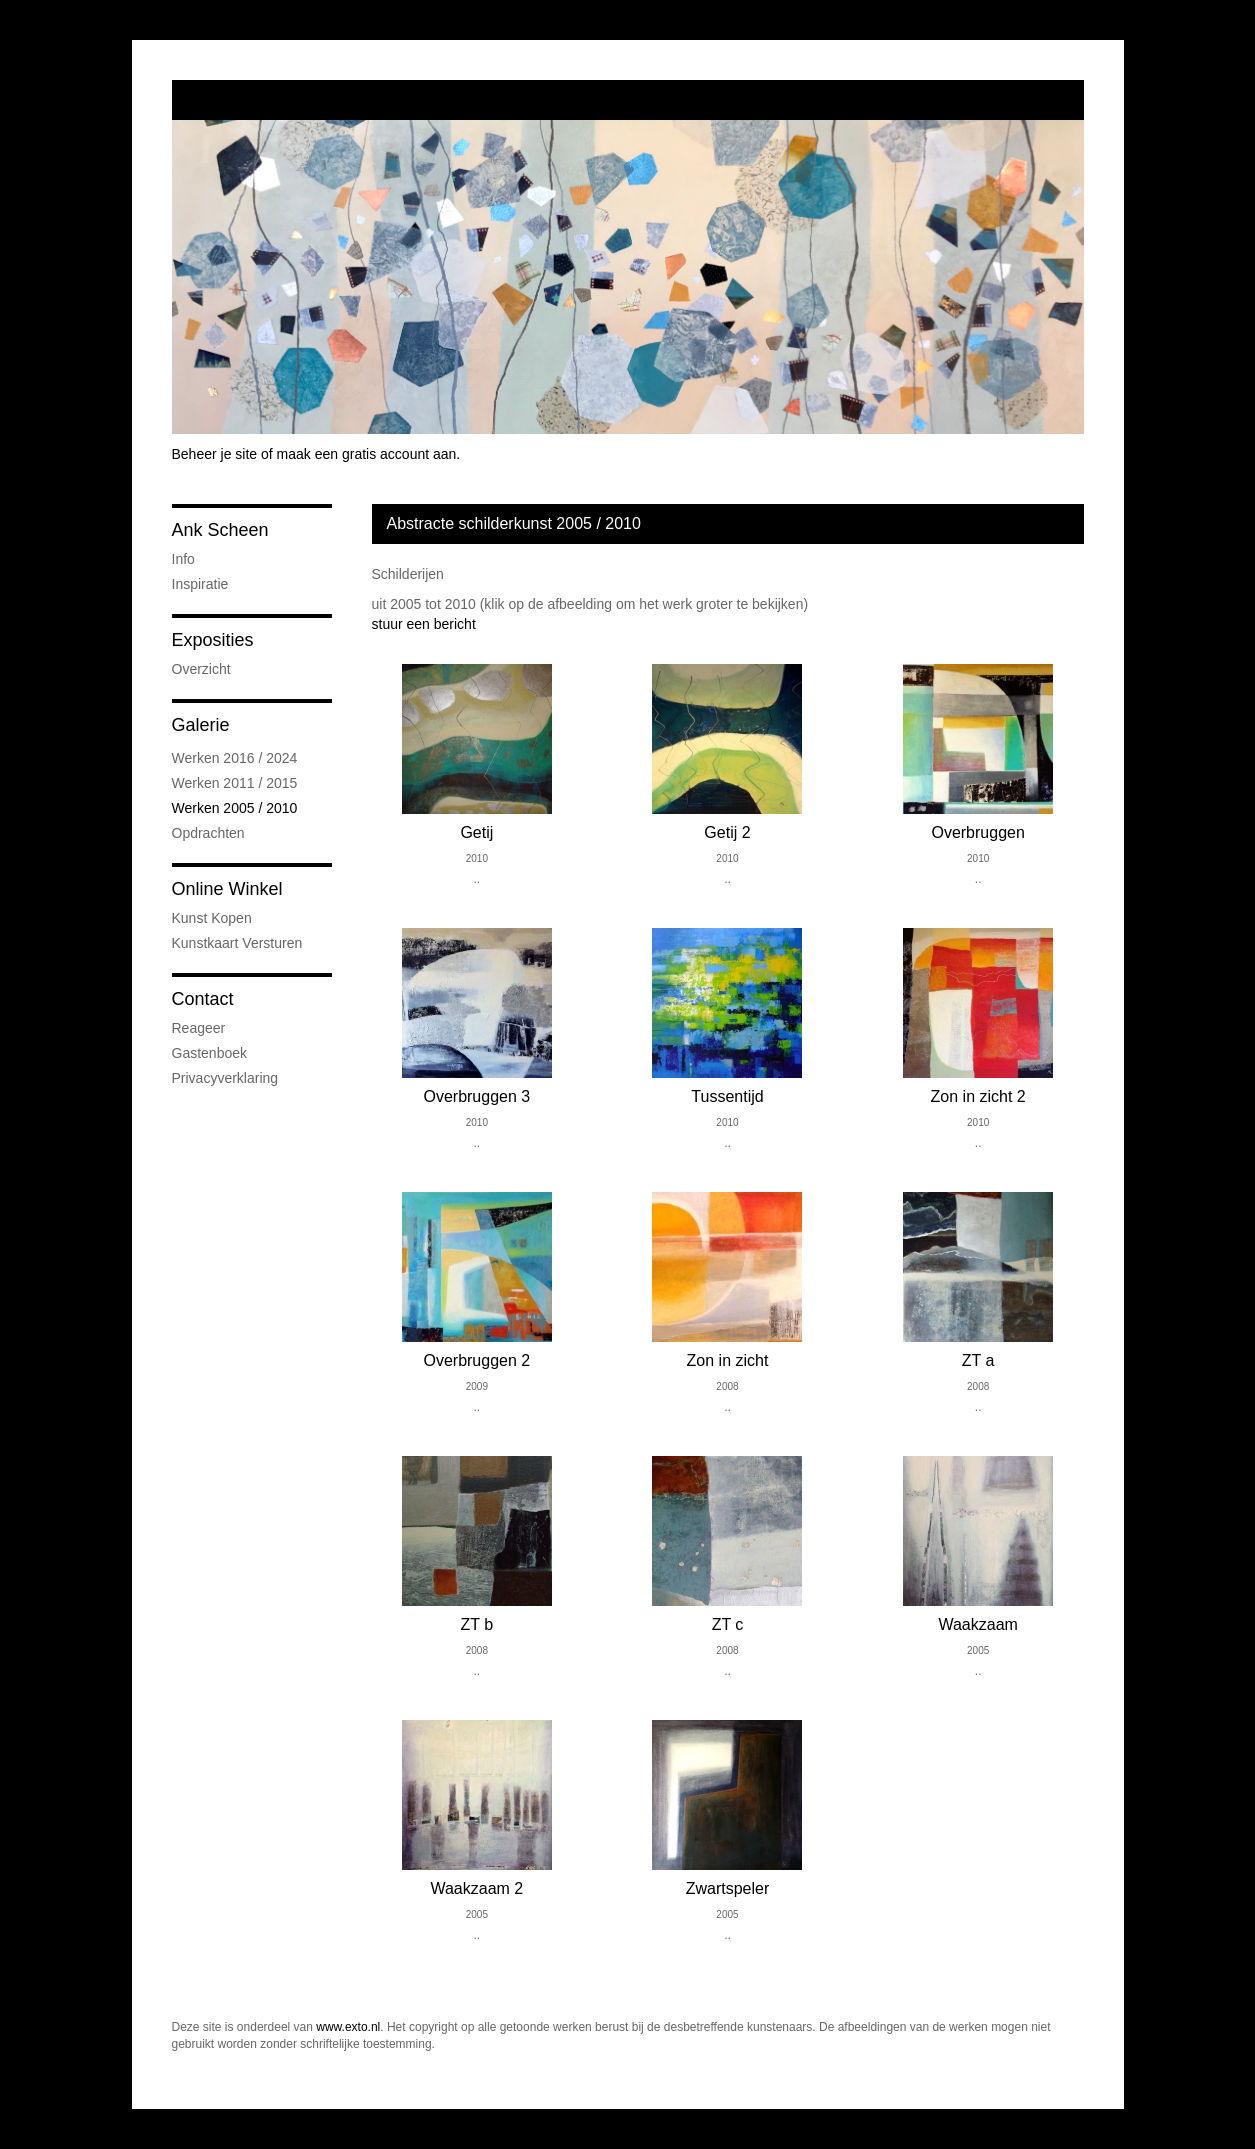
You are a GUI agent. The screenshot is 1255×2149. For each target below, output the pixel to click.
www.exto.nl (348, 2027)
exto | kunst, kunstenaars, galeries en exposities (228, 100)
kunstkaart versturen (237, 943)
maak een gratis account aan (367, 454)
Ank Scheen (220, 530)
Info (183, 559)
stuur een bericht (424, 624)
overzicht (201, 669)
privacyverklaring (225, 1078)
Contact (203, 999)
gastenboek (210, 1053)
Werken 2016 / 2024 (235, 758)
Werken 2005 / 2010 (235, 808)
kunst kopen (212, 918)
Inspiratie (200, 584)
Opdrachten (208, 833)
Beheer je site (215, 454)
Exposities (213, 640)
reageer (199, 1028)
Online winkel (227, 889)
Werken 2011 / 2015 (235, 783)
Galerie (201, 725)
